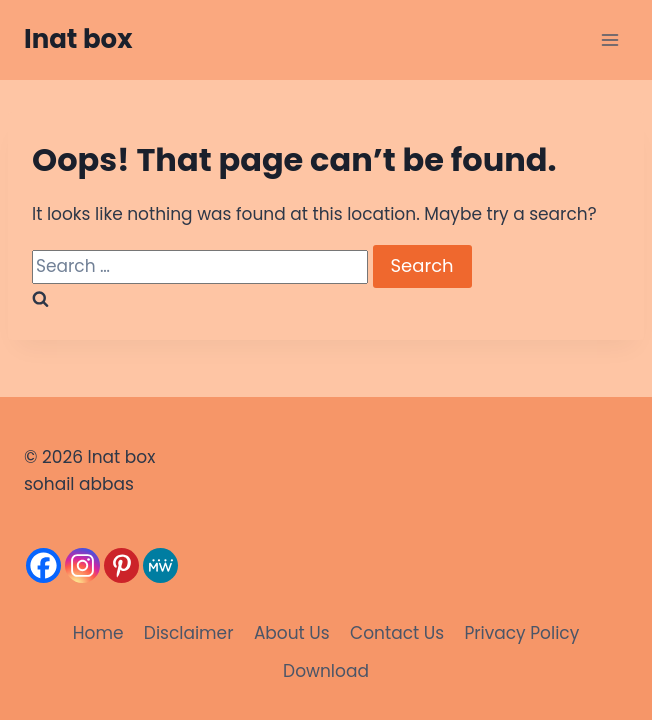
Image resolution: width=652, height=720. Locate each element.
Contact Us (397, 633)
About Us (292, 633)
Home (98, 633)
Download (326, 671)
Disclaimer (189, 633)
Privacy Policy (521, 633)
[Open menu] (609, 39)
